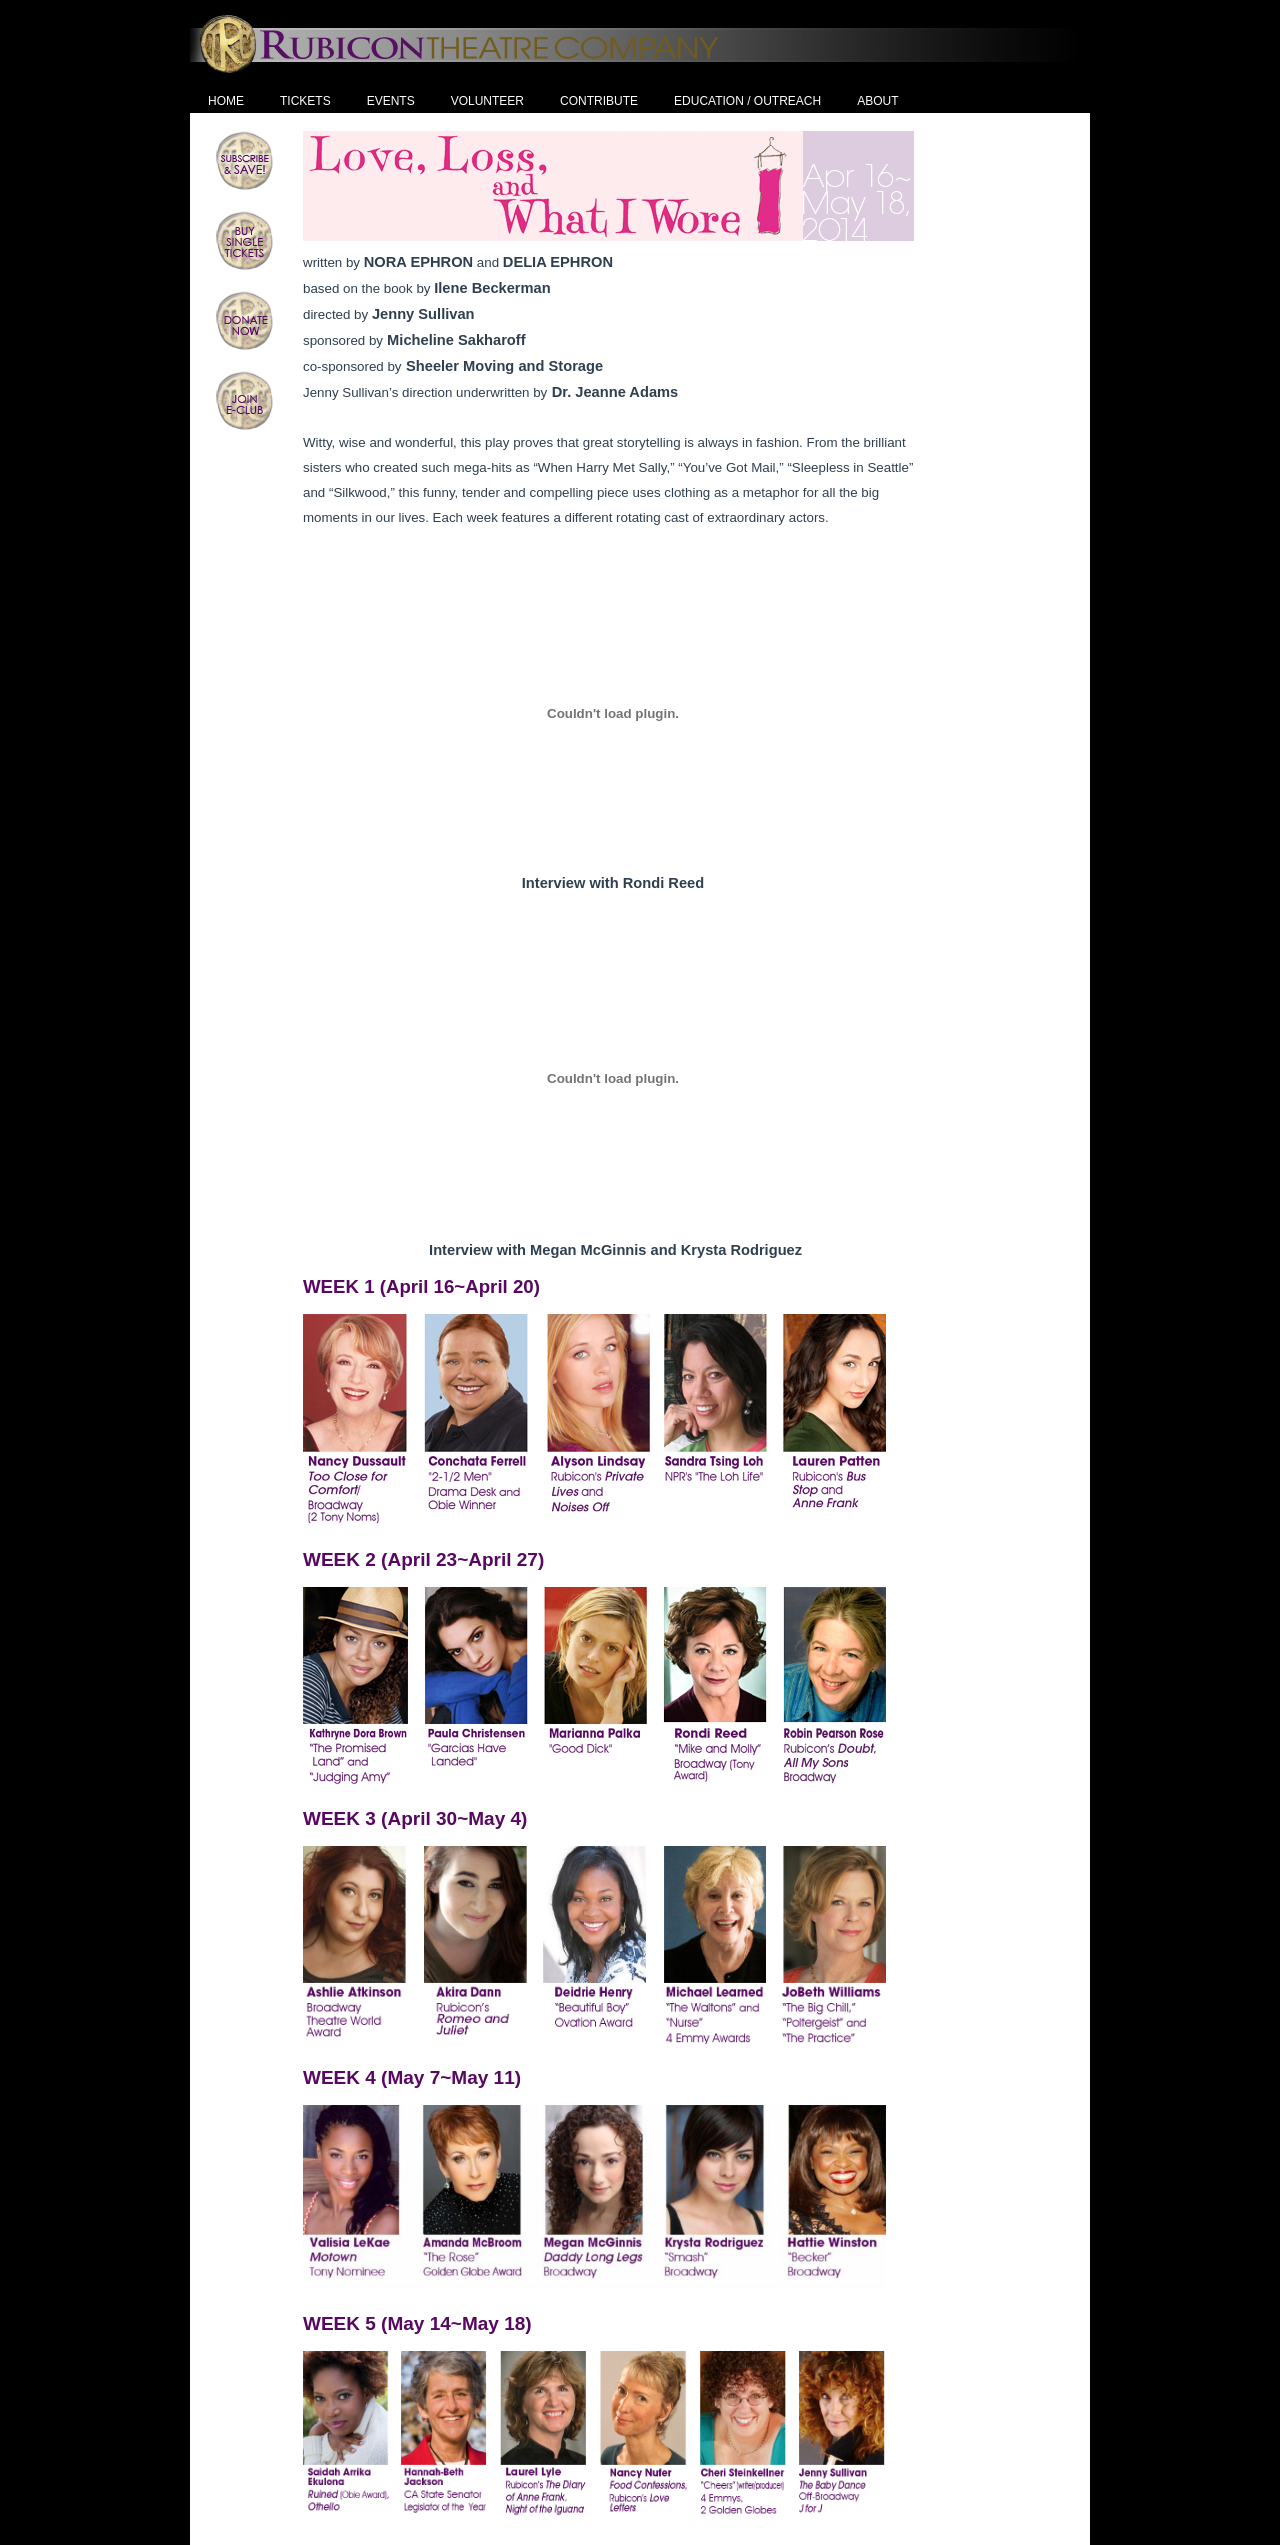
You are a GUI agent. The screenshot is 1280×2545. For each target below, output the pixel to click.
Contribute (599, 101)
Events (391, 101)
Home (226, 101)
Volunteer (487, 101)
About (877, 101)
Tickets (305, 101)
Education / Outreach (747, 101)
